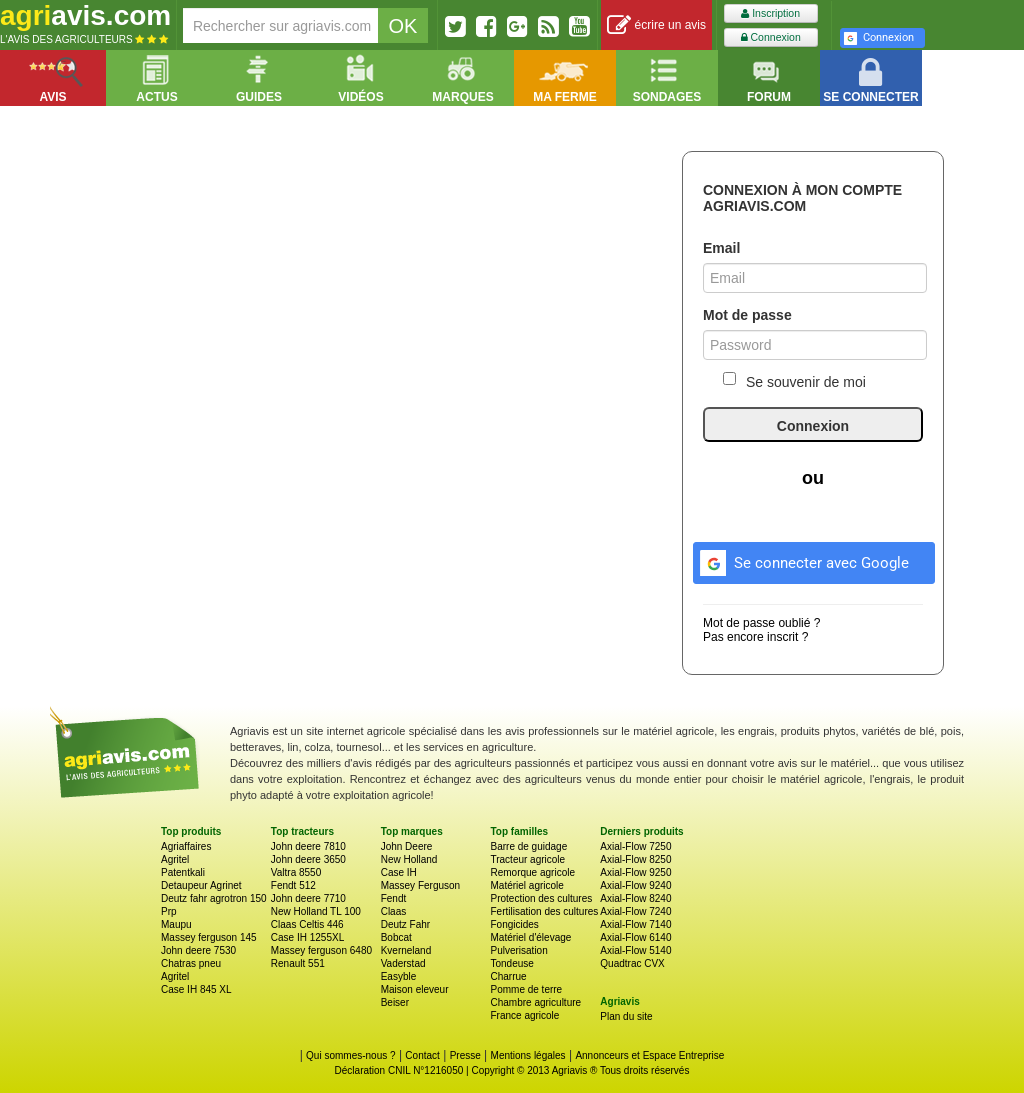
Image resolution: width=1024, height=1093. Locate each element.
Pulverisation (518, 950)
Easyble (399, 976)
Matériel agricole (526, 885)
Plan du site (626, 1016)
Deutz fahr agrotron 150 (214, 898)
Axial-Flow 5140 (635, 950)
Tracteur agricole (527, 859)
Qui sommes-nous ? (350, 1055)
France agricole (524, 1015)
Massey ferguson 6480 (321, 950)
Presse (465, 1055)
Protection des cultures (541, 898)
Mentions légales (528, 1055)
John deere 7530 (198, 950)
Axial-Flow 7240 (635, 911)
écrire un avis (656, 25)
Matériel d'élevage (530, 937)
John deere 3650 (308, 859)
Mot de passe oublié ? (761, 623)
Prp (169, 911)
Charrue (508, 976)
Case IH (399, 872)
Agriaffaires (186, 846)
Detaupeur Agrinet (201, 885)
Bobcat (396, 937)
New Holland (409, 859)
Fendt (394, 898)
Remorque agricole (532, 872)
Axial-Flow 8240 (635, 898)
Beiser (395, 1002)
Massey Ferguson (420, 885)
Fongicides (514, 924)
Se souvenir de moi (794, 381)
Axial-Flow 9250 (635, 872)
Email (721, 248)
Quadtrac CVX (632, 963)
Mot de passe (747, 315)
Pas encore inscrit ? (755, 637)
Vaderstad (403, 963)
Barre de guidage (528, 846)
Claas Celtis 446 (307, 924)
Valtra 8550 (296, 872)
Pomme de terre (526, 989)
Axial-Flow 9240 (635, 885)
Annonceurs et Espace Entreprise (649, 1055)
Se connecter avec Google (801, 560)
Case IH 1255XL (307, 937)
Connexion (771, 37)
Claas (394, 911)
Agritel (175, 859)
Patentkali (183, 872)
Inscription (770, 13)
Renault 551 (298, 963)
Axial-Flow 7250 (635, 846)
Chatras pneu (191, 963)
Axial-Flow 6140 (635, 937)
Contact (422, 1055)
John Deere (407, 846)
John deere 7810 (308, 846)
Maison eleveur (415, 989)
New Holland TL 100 (316, 911)
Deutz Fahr (405, 924)
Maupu (176, 924)
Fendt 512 (293, 885)
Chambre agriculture (535, 1002)
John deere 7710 (308, 898)
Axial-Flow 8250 (635, 859)
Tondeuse (511, 963)
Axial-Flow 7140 (635, 924)
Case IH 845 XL (196, 989)
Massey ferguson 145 (209, 937)
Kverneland (406, 950)
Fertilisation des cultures (544, 911)
